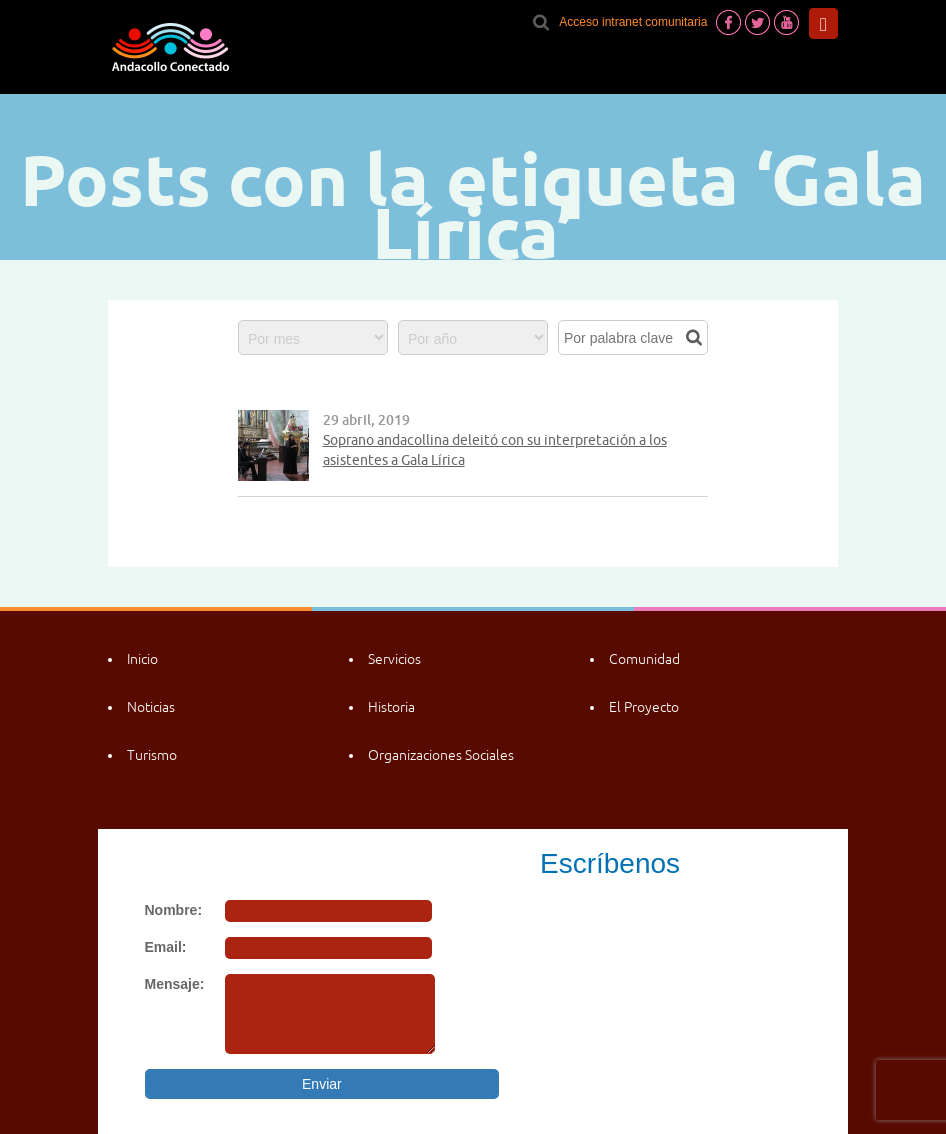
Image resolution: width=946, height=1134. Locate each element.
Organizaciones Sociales (441, 755)
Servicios (394, 659)
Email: (166, 947)
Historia (391, 707)
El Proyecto (644, 707)
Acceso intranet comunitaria (633, 22)
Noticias (151, 707)
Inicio (142, 659)
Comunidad (644, 659)
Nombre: (174, 910)
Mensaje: (175, 984)
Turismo (152, 755)
